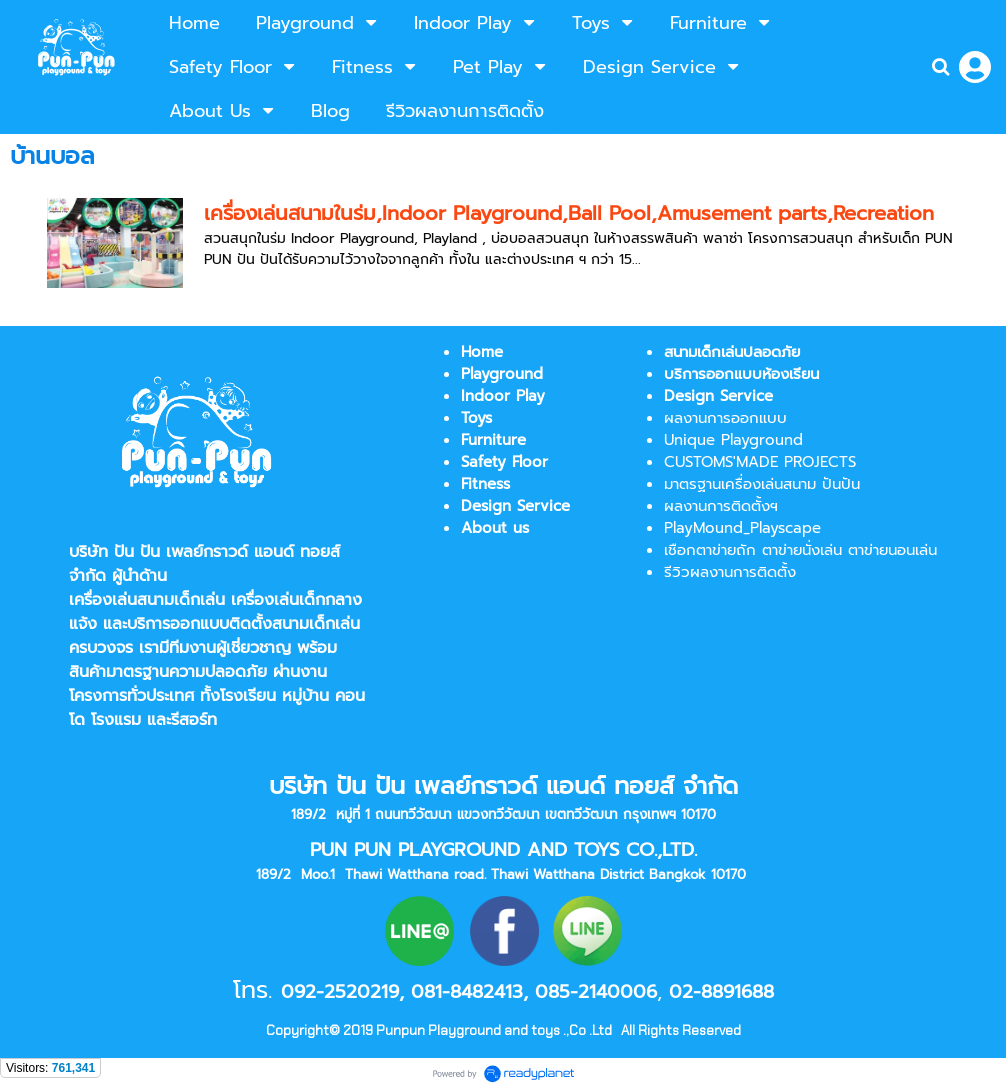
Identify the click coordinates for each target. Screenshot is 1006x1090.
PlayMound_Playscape (742, 528)
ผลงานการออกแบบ (725, 418)
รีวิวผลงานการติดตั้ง (730, 572)
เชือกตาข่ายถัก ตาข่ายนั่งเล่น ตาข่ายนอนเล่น (800, 550)
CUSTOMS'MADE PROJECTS (760, 462)
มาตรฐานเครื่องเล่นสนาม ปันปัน (762, 484)
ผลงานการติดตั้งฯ (721, 506)
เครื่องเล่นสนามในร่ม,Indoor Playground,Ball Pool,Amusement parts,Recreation (569, 213)
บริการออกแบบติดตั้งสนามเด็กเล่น (243, 624)
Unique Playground (733, 440)
